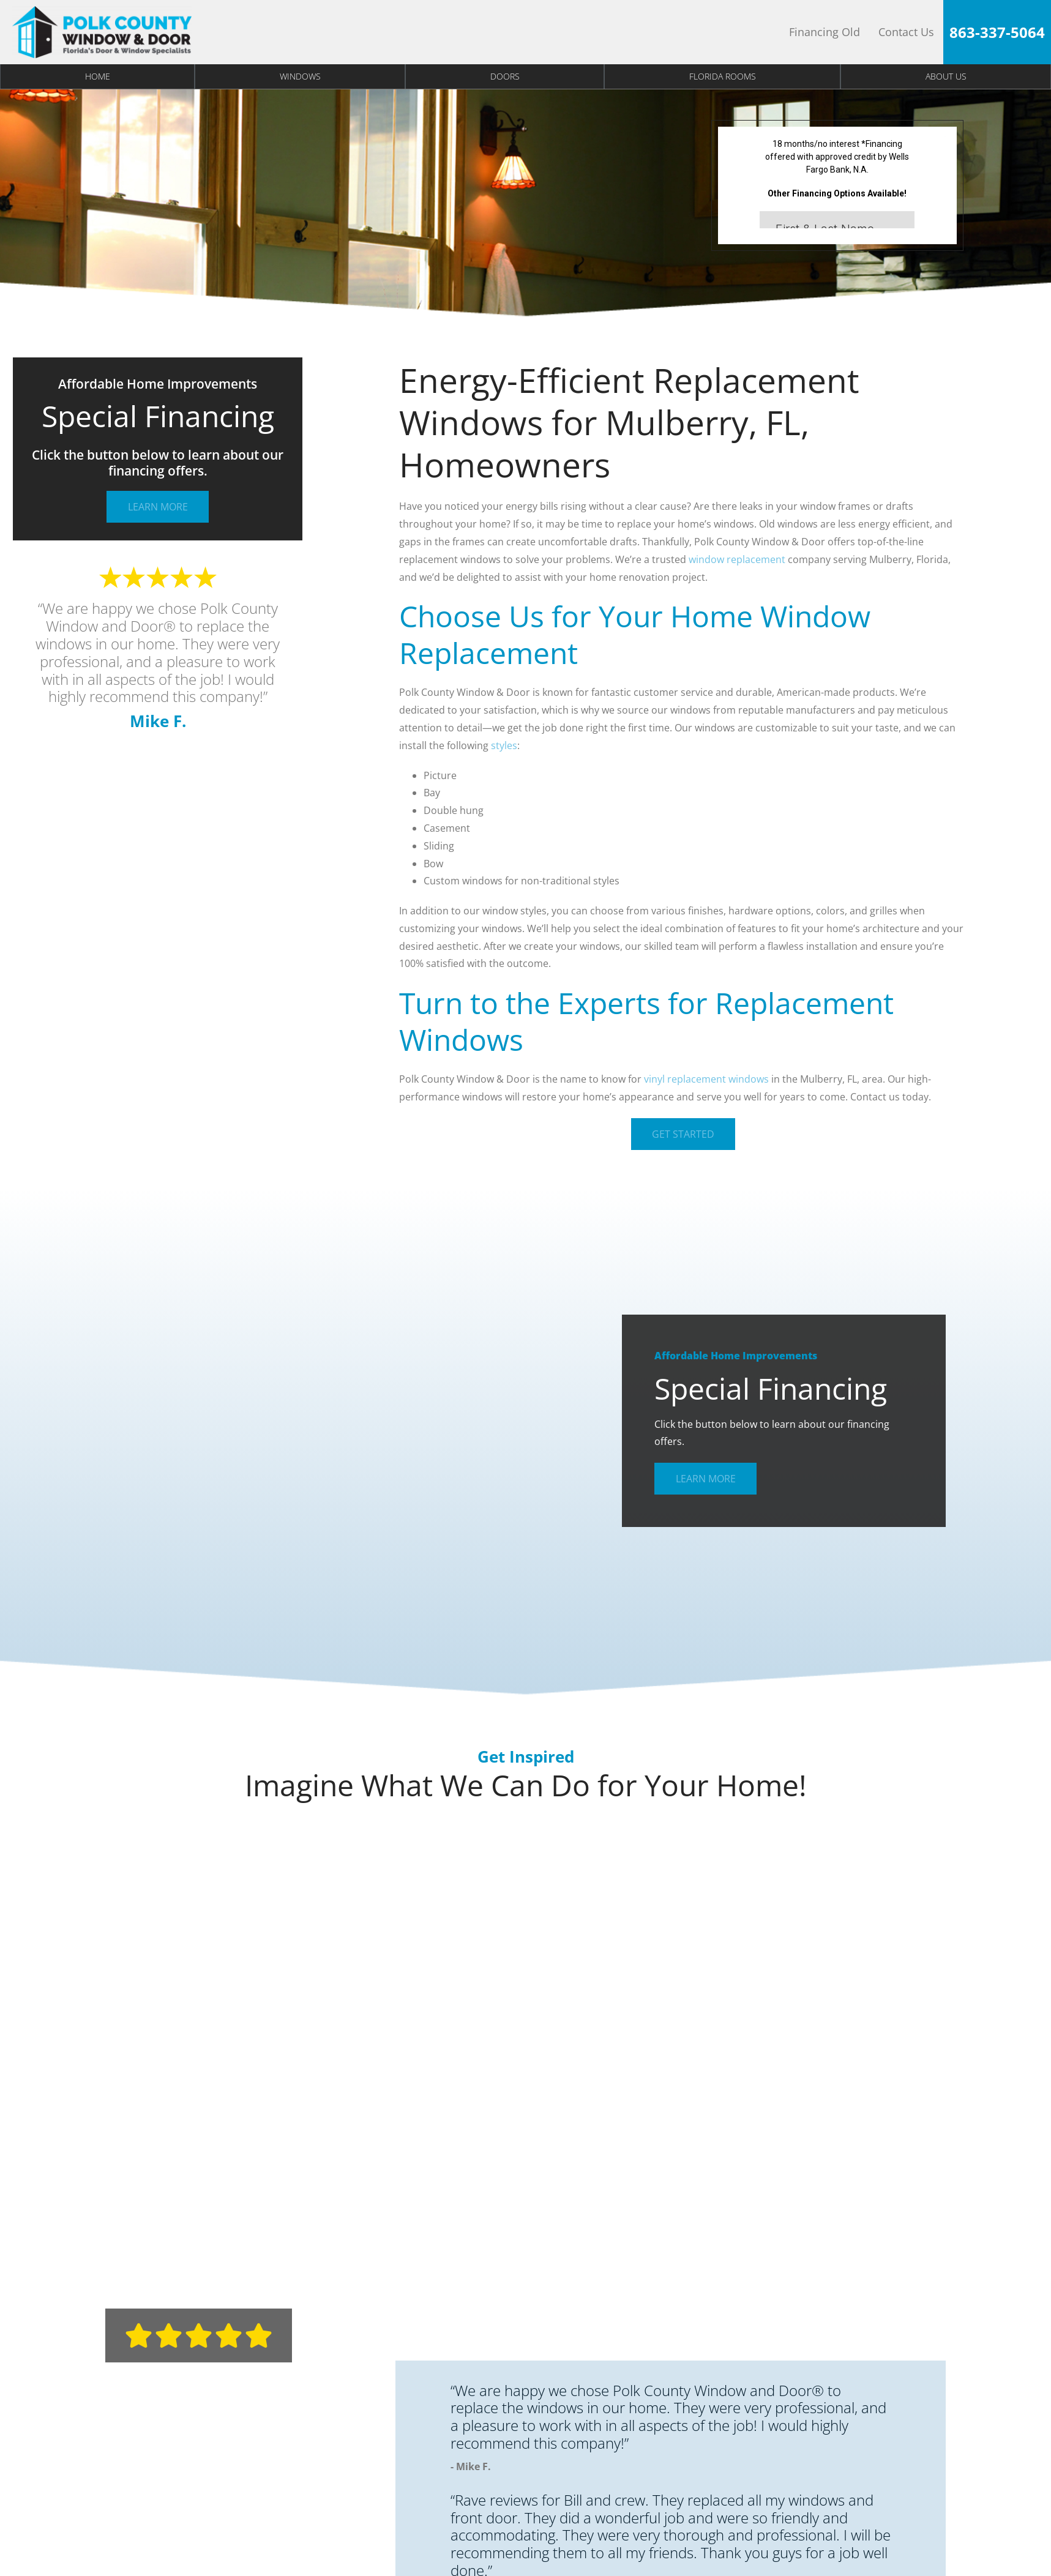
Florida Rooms (722, 76)
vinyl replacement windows (706, 1079)
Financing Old (824, 31)
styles (504, 745)
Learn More (158, 506)
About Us (946, 76)
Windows (300, 76)
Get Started (683, 1134)
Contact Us (906, 31)
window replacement (737, 559)
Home (97, 76)
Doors (505, 76)
